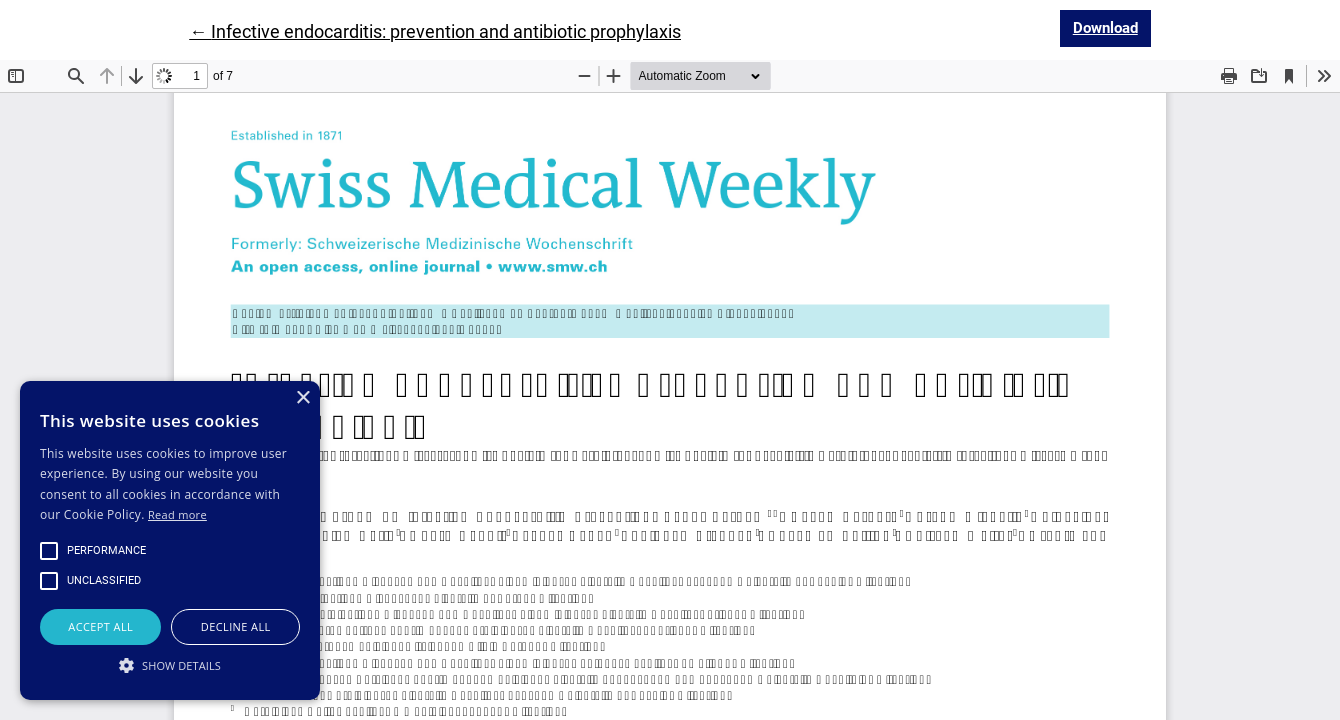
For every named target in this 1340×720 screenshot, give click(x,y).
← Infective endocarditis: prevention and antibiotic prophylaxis (435, 31)
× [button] (302, 398)
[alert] (170, 540)
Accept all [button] (100, 626)
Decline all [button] (236, 626)
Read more (177, 514)
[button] (170, 665)
